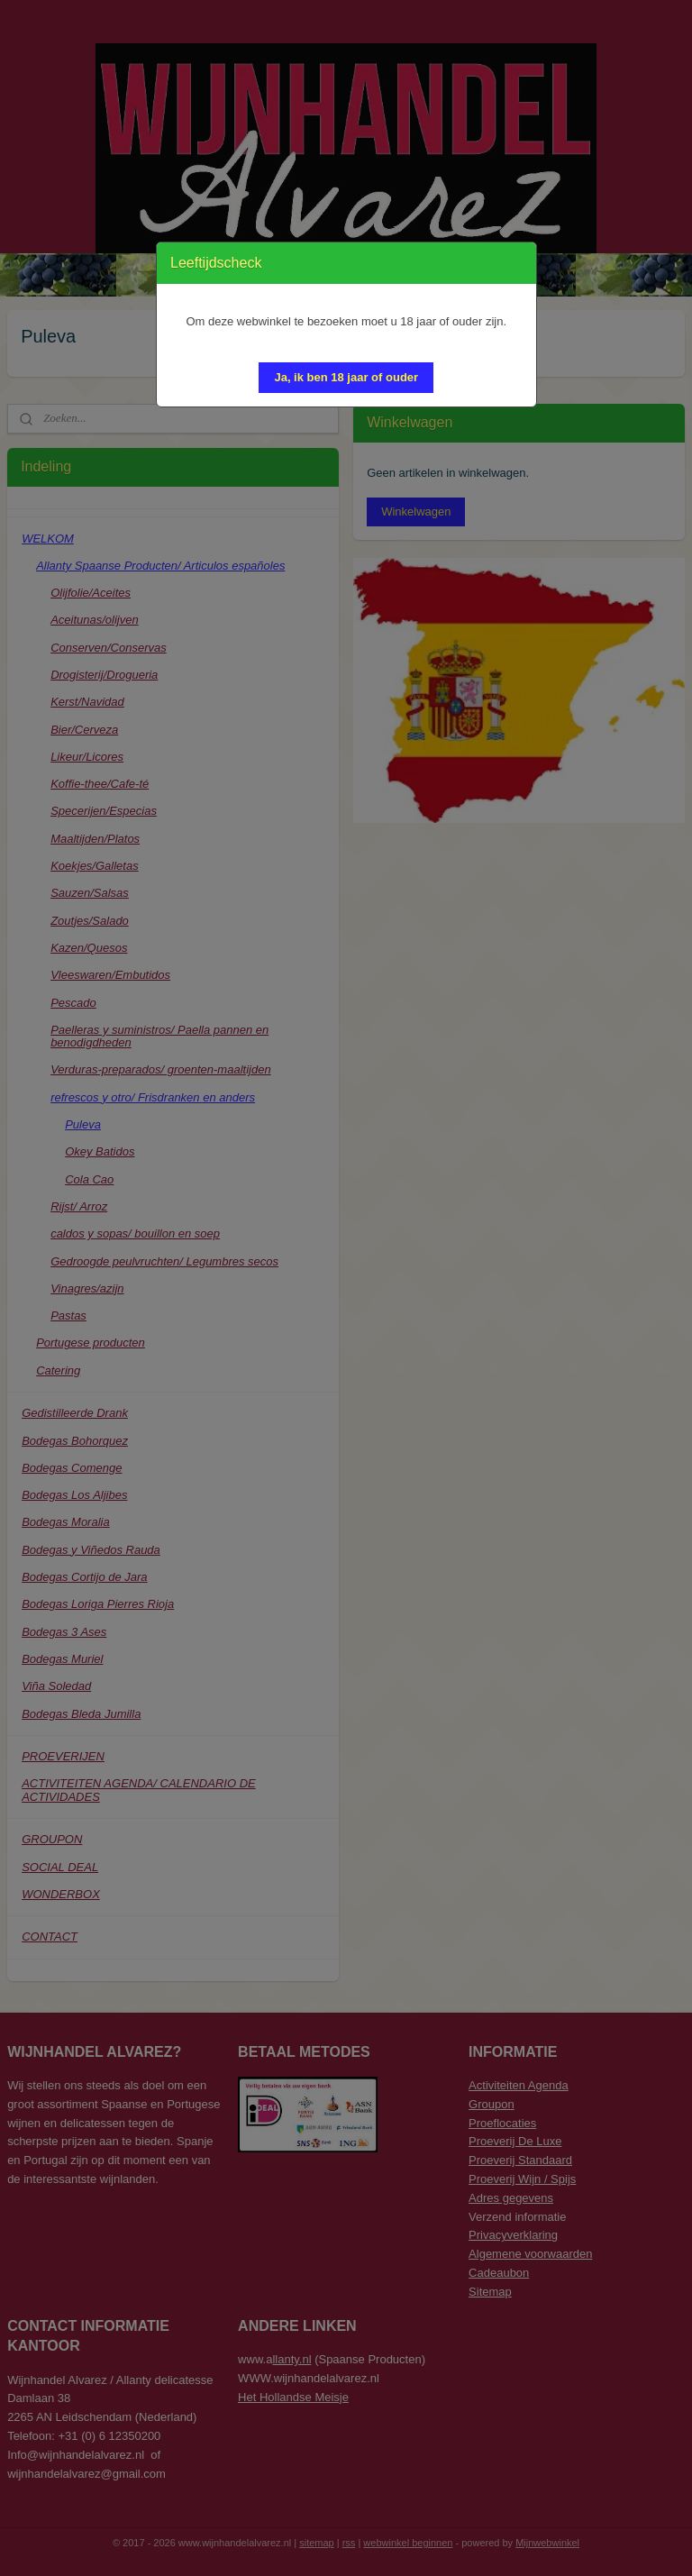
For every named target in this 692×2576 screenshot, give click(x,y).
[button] (346, 377)
